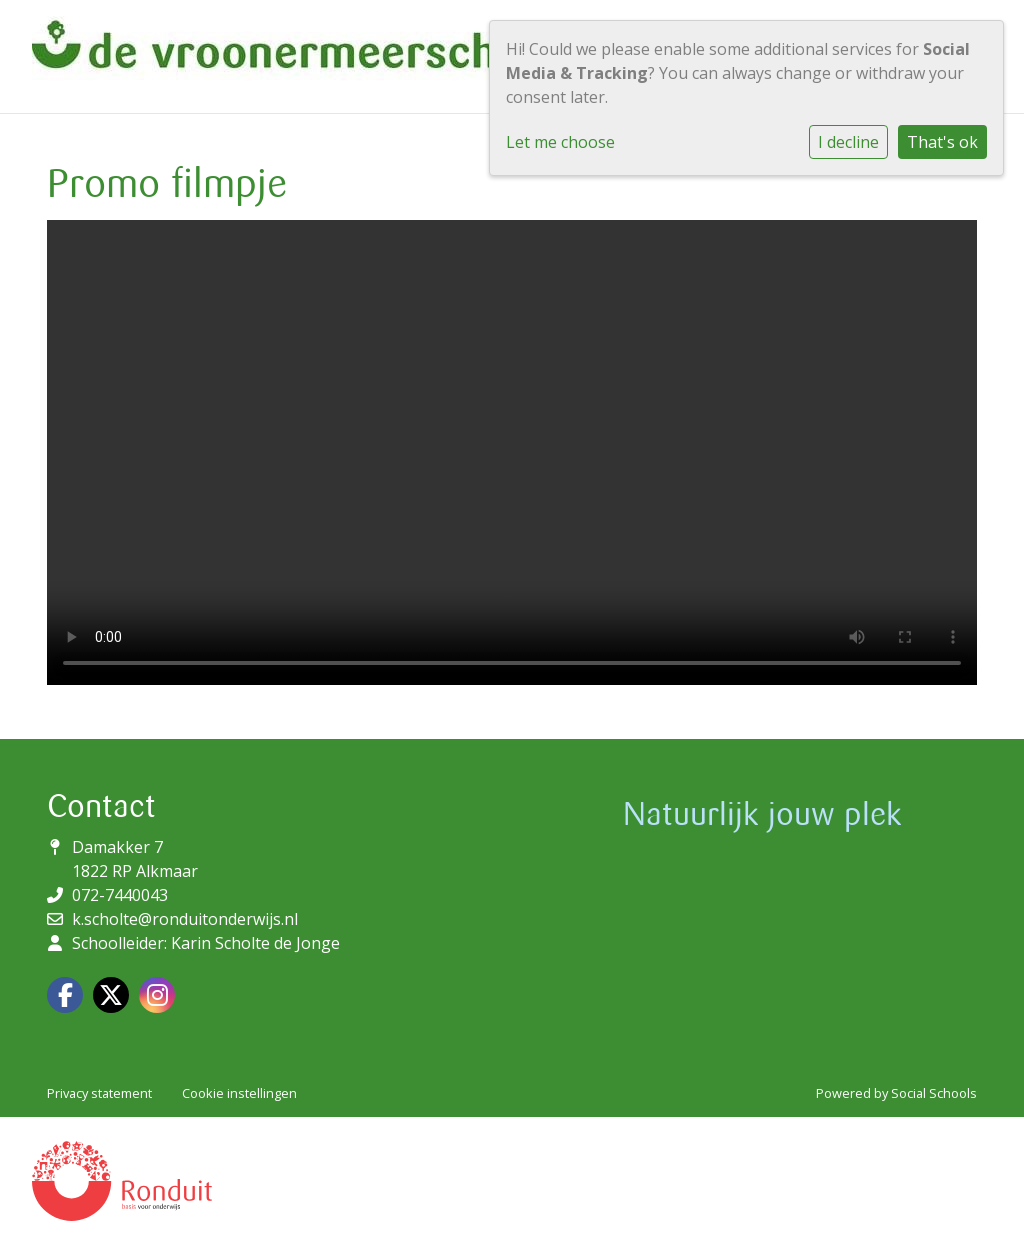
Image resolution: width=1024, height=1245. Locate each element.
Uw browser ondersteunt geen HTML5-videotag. (512, 452)
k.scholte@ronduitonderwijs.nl (185, 919)
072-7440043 (120, 895)
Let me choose (560, 142)
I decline (848, 142)
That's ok (942, 142)
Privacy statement (99, 1093)
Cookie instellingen (239, 1093)
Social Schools (934, 1093)
